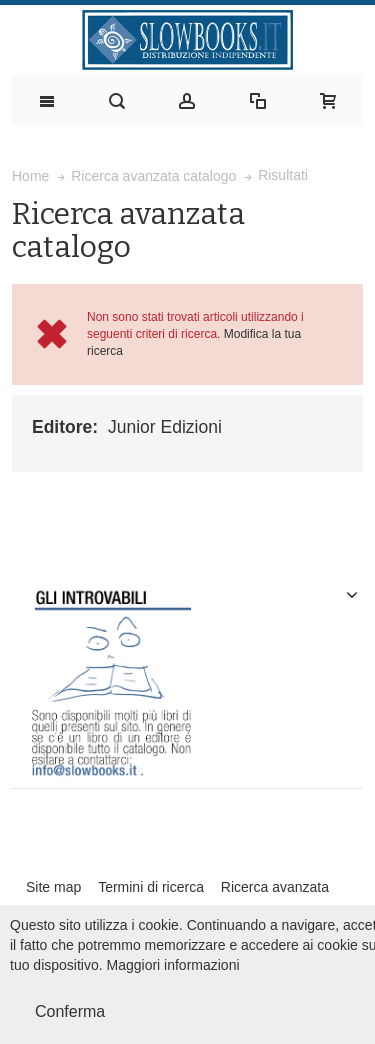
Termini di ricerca (151, 887)
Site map (53, 887)
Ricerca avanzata (275, 887)
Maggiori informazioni (173, 965)
